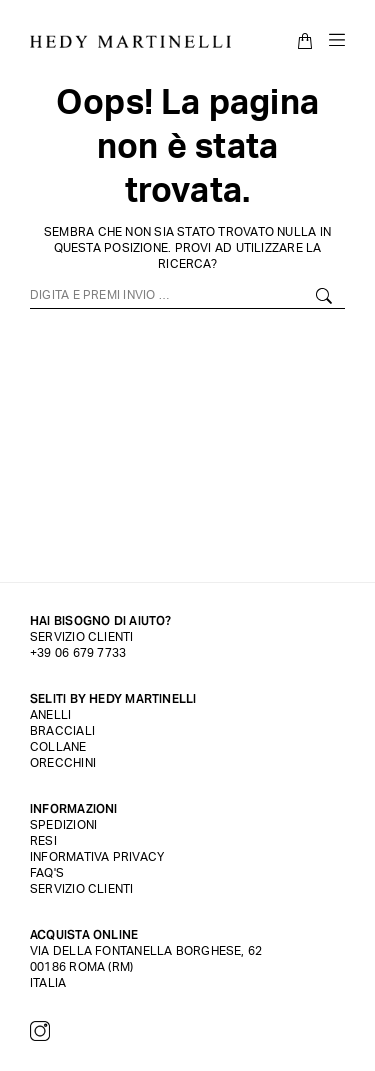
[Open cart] (306, 41)
